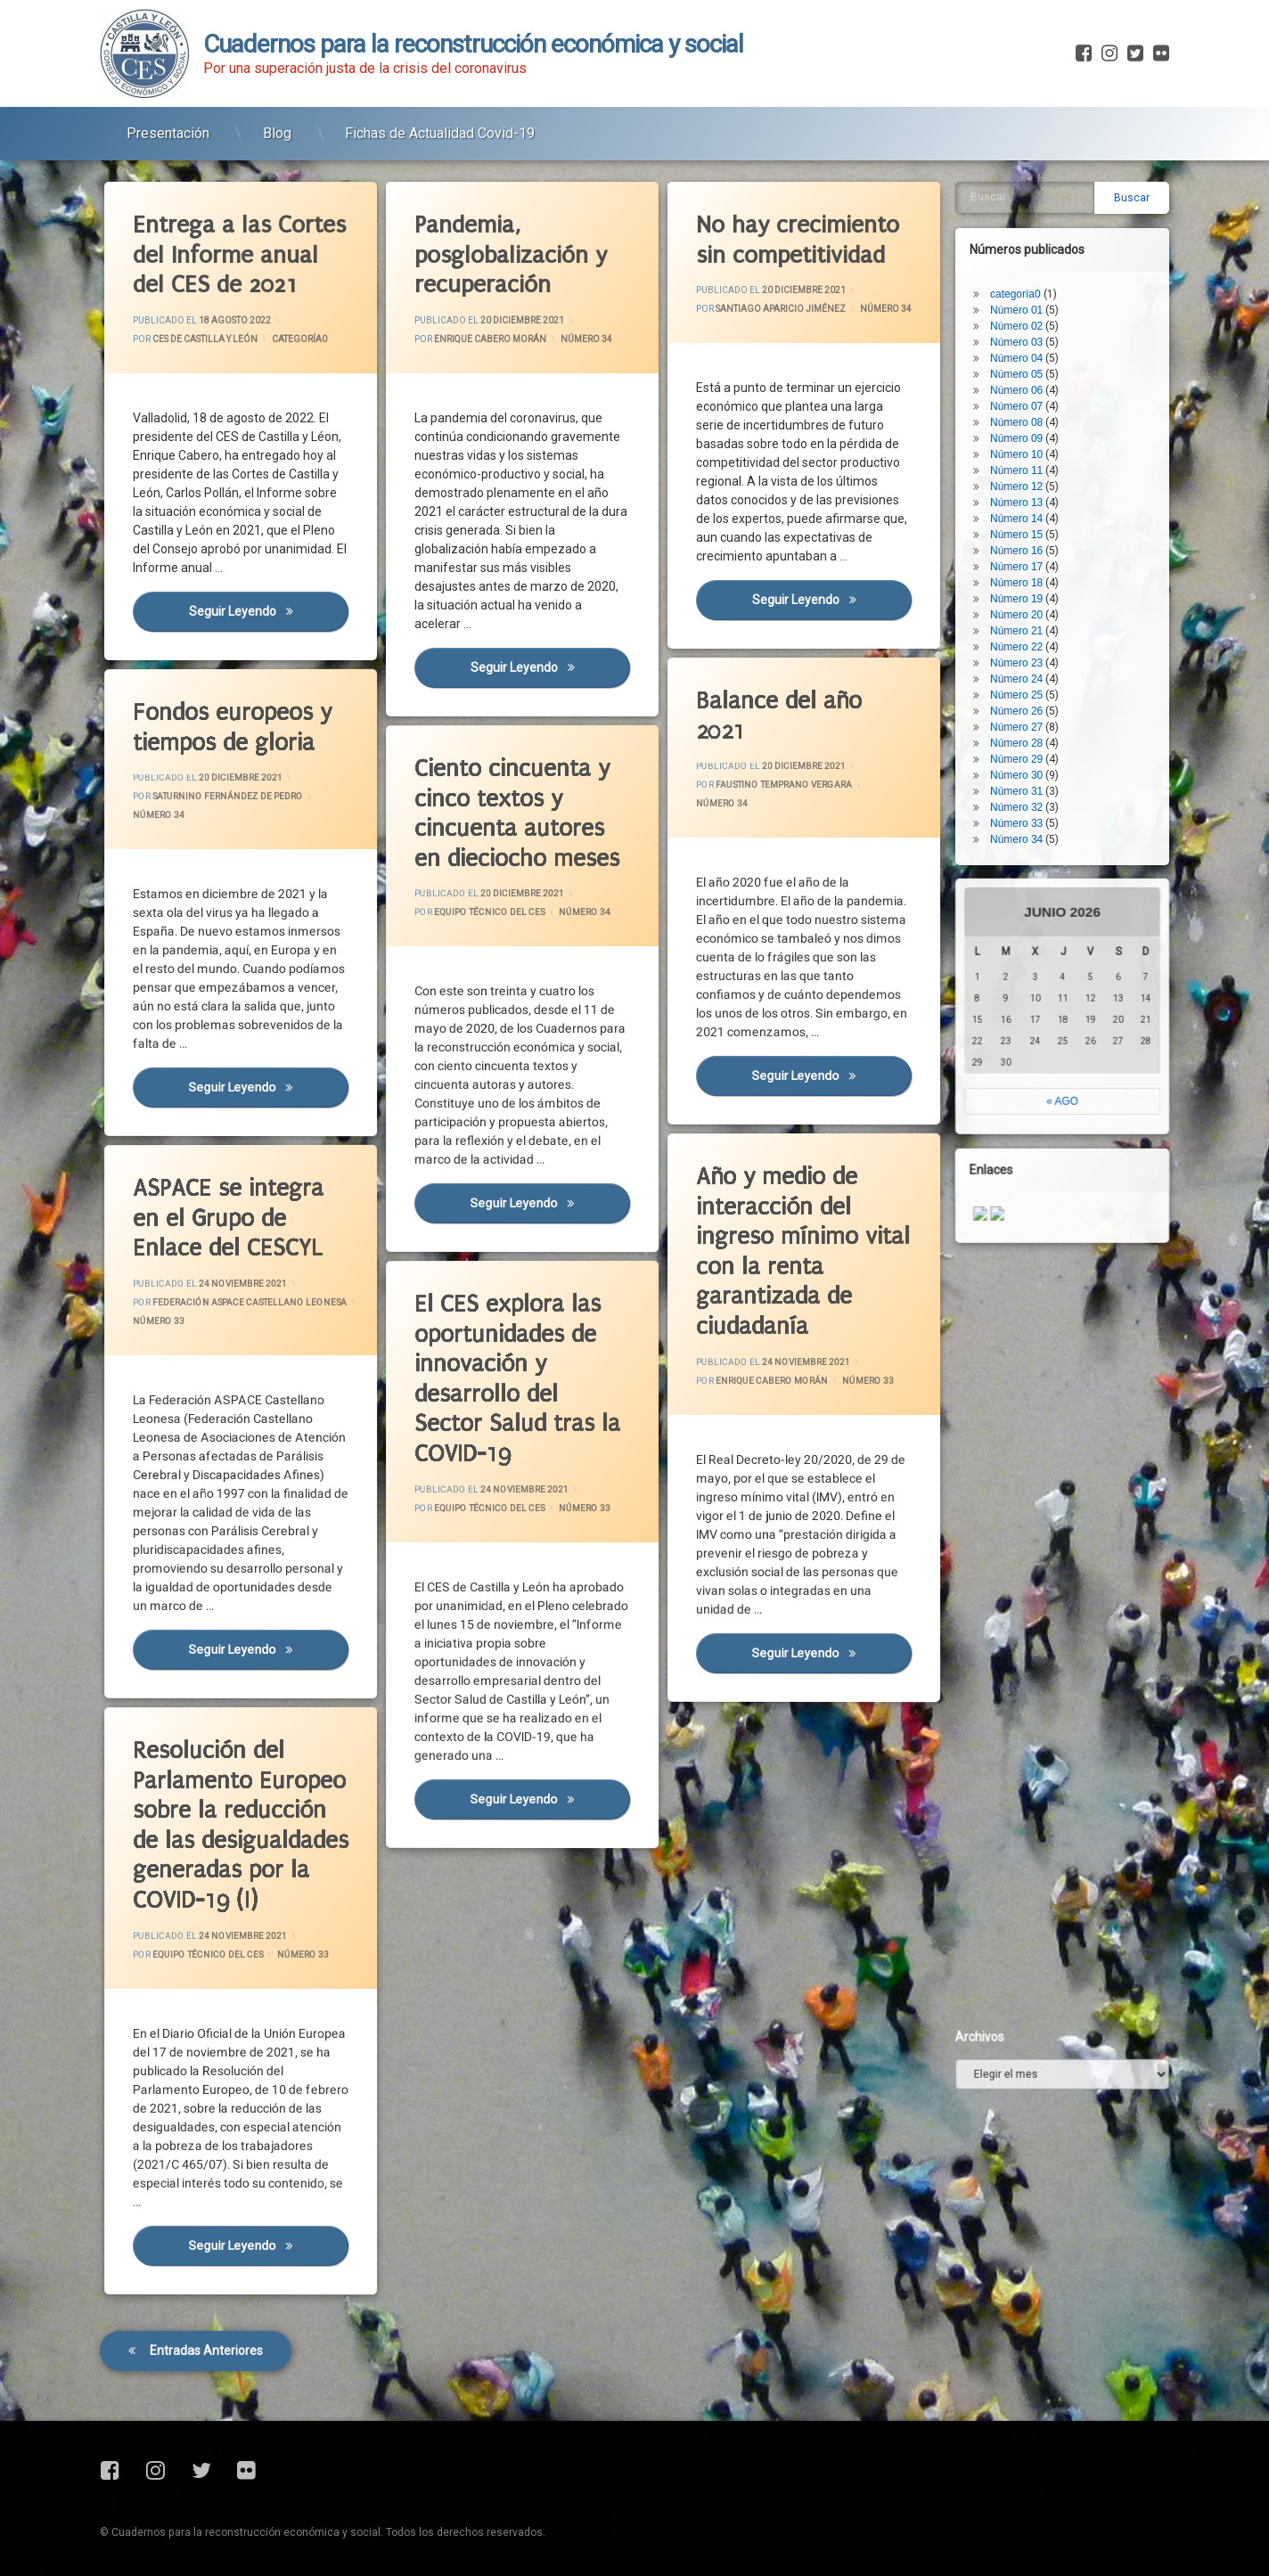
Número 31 (1027, 698)
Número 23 (1027, 570)
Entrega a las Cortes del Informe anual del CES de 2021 (241, 254)
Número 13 (1027, 410)
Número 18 (1027, 490)
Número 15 (1027, 442)
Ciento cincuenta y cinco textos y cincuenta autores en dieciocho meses (504, 785)
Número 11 (1027, 378)
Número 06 (1027, 297)
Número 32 (1027, 714)
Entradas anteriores (206, 2282)
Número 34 (587, 337)
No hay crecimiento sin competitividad (799, 240)
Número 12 (1027, 394)
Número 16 (1027, 458)
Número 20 (1027, 522)
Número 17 (1027, 474)
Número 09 (1027, 345)
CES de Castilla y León (205, 339)
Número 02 (1027, 233)
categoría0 (300, 337)
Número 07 (1027, 313)
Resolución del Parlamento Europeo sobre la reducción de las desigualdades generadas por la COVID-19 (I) (224, 1782)
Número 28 (1027, 650)
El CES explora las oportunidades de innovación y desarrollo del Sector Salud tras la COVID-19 (504, 1334)
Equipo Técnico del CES (496, 903)
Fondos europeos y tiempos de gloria (221, 704)
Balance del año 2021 (777, 677)
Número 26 (1027, 618)
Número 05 (1027, 281)
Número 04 (1027, 265)
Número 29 (1027, 666)
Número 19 (1027, 506)
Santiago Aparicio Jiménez (781, 309)
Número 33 (834, 1385)
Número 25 (1027, 602)
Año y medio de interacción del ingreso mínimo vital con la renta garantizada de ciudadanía (787, 1210)
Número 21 (1027, 538)
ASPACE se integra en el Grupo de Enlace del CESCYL (219, 1190)
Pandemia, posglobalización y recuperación (512, 256)
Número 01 (1027, 217)
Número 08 (1027, 329)
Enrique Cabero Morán (490, 339)
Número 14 (1027, 426)
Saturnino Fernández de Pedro (224, 788)
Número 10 (1027, 362)
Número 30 (1027, 682)
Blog (277, 125)
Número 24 (1027, 586)
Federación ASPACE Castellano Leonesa (233, 1297)
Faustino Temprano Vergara (785, 775)
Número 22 (1027, 554)
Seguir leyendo (269, 615)
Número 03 (1027, 249)
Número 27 (1027, 634)
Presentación (168, 125)
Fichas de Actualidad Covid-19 (440, 125)
